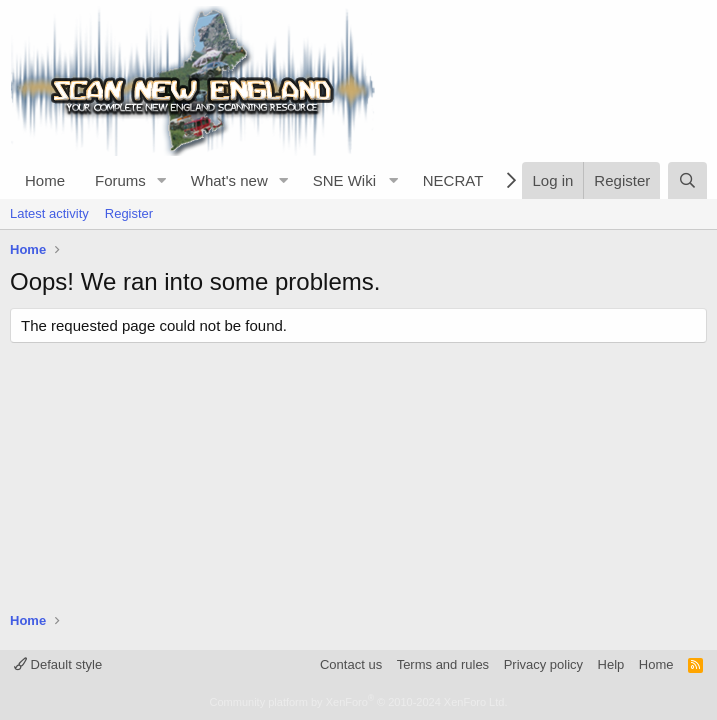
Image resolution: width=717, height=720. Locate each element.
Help (611, 664)
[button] (162, 180)
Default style (58, 664)
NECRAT (453, 180)
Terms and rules (443, 664)
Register (129, 213)
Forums (120, 180)
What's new (229, 180)
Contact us (351, 664)
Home (45, 180)
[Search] (687, 180)
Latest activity (49, 213)
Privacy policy (543, 664)
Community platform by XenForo (359, 702)
